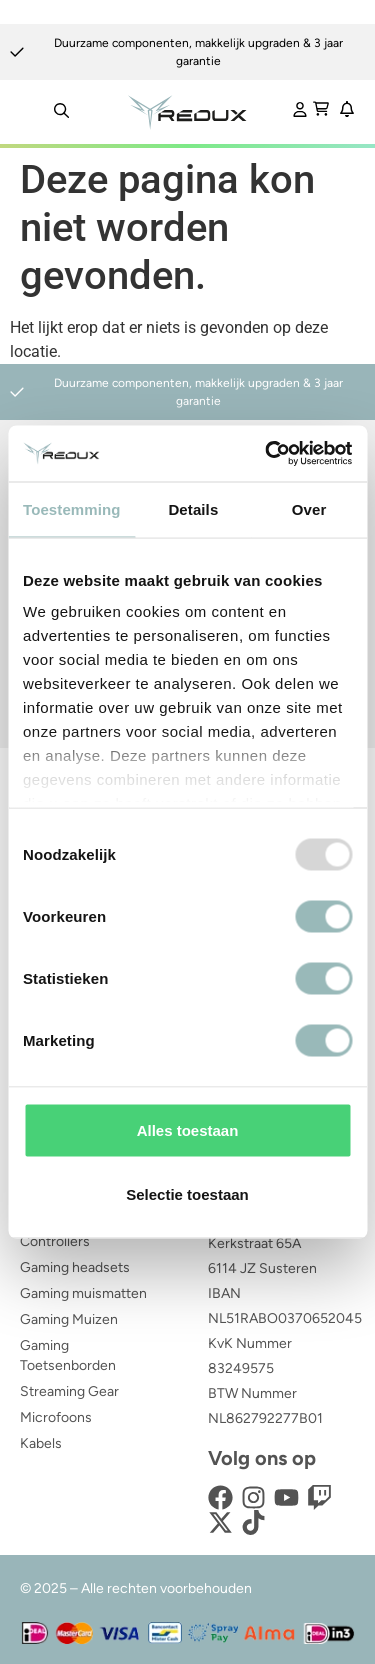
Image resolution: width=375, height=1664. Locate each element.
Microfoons (56, 1417)
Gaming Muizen (69, 1319)
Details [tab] (193, 508)
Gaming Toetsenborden (68, 1355)
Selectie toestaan (187, 1193)
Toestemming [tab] (72, 508)
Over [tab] (309, 508)
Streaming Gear (69, 1391)
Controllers (55, 1241)
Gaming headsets (75, 1267)
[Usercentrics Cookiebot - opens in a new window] (267, 454)
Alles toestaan (188, 1129)
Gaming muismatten (83, 1293)
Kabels (41, 1443)
